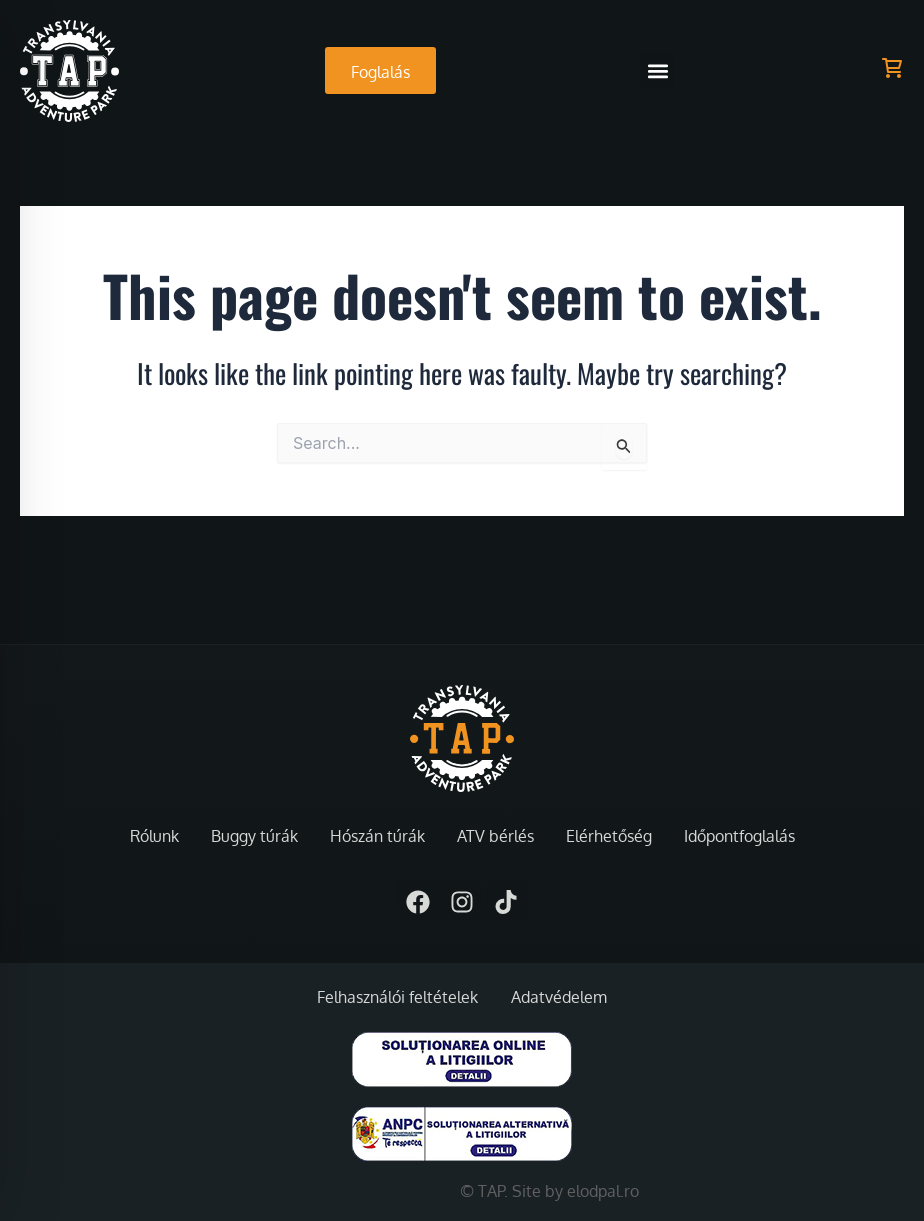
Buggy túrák (254, 836)
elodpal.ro (603, 1191)
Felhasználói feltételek (397, 997)
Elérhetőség (609, 836)
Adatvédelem (559, 997)
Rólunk (154, 836)
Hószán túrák (377, 836)
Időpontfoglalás (739, 836)
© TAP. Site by (513, 1191)
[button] (657, 70)
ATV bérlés (495, 836)
